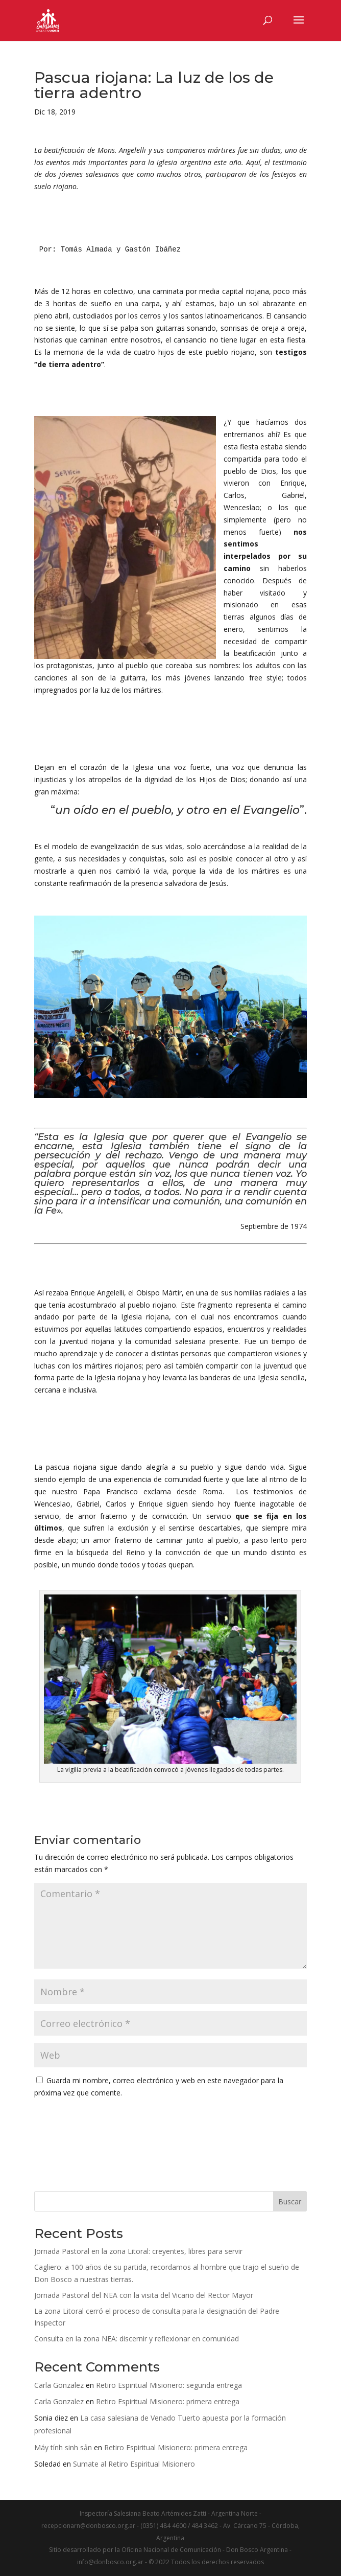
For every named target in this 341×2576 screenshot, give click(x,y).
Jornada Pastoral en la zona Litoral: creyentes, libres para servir (138, 2251)
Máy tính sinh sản (63, 2447)
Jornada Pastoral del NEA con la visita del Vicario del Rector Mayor (143, 2295)
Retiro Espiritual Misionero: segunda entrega (169, 2385)
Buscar (289, 2201)
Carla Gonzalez (59, 2385)
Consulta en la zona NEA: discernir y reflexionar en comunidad (136, 2338)
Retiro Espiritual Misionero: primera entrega (167, 2401)
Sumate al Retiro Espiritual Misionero (134, 2464)
